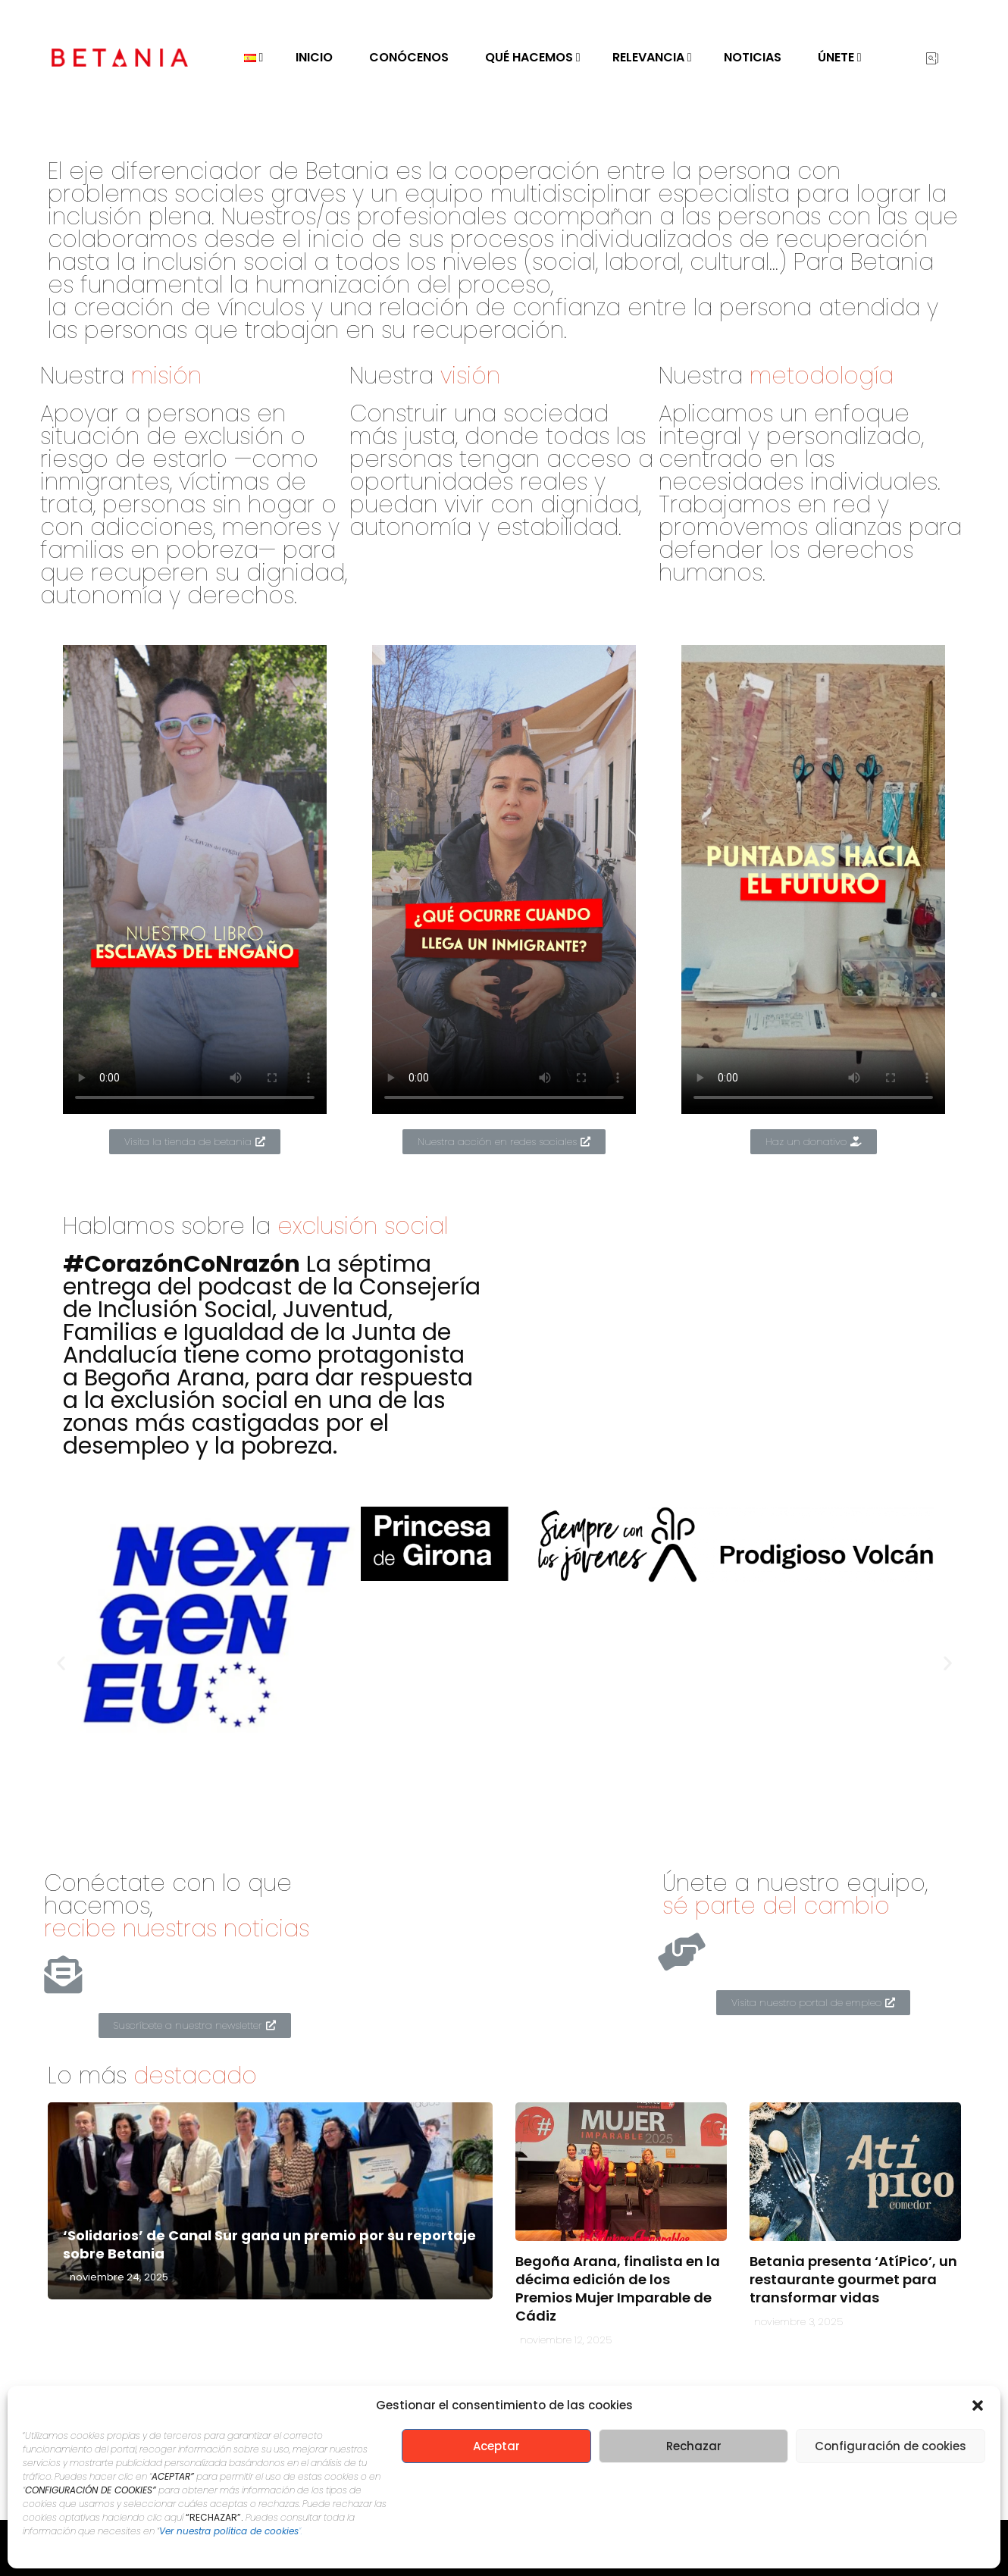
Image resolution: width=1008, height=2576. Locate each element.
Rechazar (694, 2446)
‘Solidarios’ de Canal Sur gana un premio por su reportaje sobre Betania (269, 2244)
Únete (836, 57)
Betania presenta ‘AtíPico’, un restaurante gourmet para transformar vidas (853, 2279)
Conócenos (409, 57)
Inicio (314, 57)
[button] (977, 2405)
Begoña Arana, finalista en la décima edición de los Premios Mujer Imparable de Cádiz (617, 2288)
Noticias (752, 57)
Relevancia (648, 57)
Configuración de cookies (890, 2446)
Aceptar (496, 2446)
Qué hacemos (529, 57)
